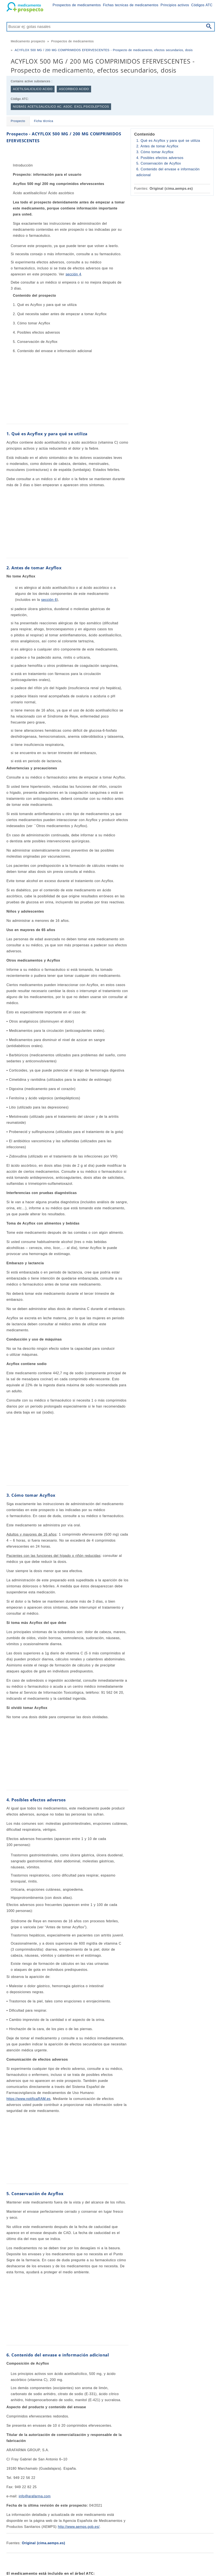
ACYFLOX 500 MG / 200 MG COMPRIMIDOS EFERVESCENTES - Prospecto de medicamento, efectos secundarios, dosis (104, 50)
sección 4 (73, 274)
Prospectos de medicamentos (77, 5)
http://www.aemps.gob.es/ (78, 2527)
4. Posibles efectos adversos (159, 158)
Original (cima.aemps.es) (171, 188)
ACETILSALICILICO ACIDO (32, 89)
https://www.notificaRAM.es (28, 2099)
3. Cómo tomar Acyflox (154, 152)
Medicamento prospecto (28, 41)
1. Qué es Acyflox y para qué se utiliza (168, 140)
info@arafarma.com (34, 2496)
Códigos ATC (201, 5)
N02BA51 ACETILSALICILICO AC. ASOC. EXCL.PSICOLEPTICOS (61, 106)
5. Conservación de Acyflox (158, 163)
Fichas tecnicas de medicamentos (130, 5)
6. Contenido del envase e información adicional (168, 172)
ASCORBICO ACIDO (74, 89)
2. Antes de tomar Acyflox (157, 146)
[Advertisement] (172, 226)
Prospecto (18, 121)
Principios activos (174, 5)
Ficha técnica (43, 121)
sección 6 (49, 600)
